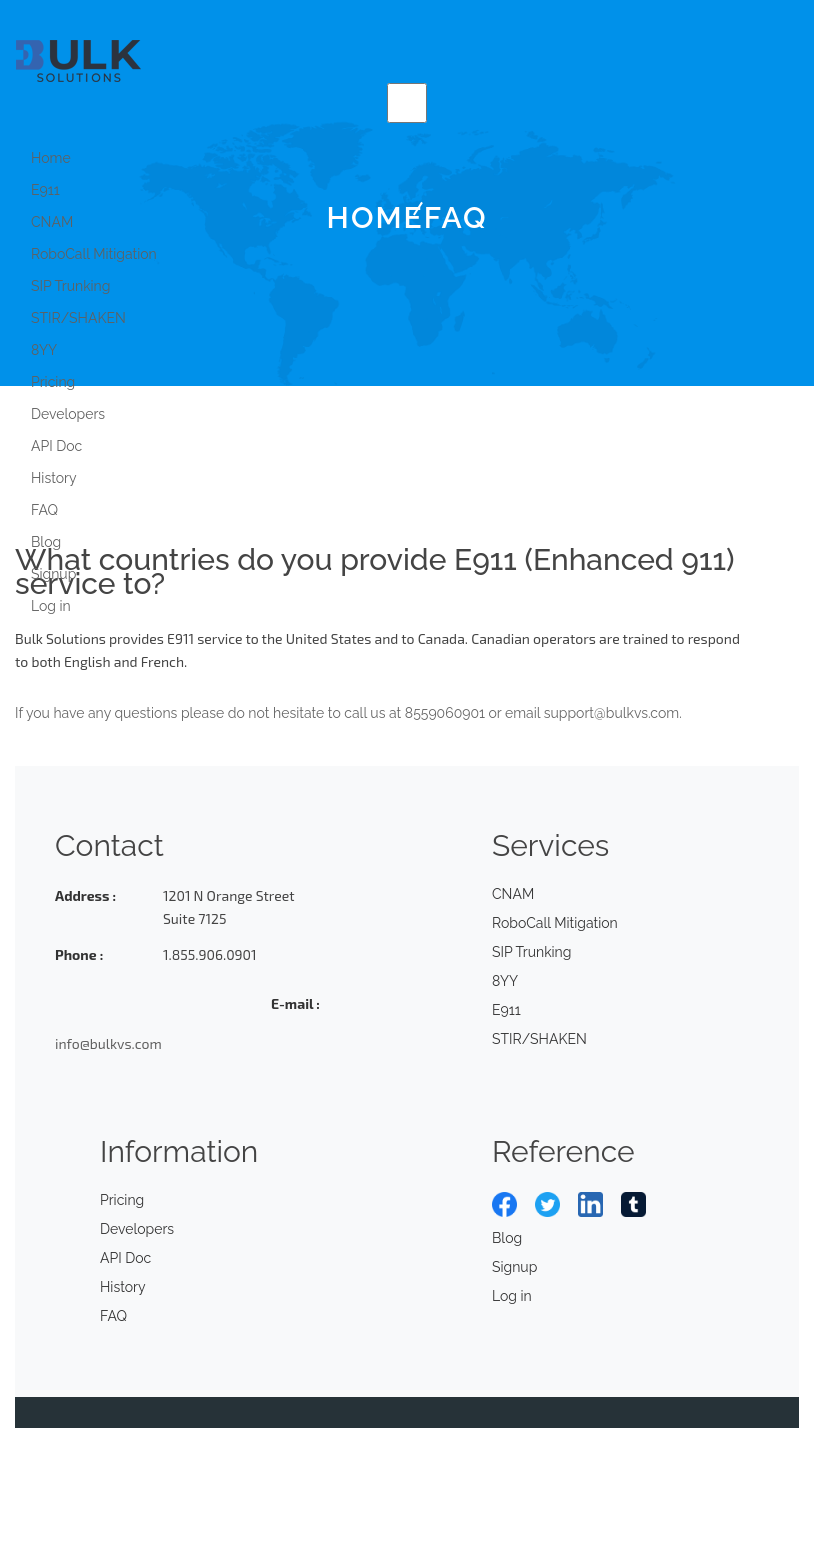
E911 (45, 190)
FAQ (44, 510)
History (54, 478)
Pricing (53, 382)
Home (51, 158)
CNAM (513, 894)
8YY (44, 350)
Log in (51, 606)
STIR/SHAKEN (78, 318)
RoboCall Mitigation (94, 254)
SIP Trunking (70, 286)
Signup (53, 574)
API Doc (56, 446)
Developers (68, 414)
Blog (46, 542)
